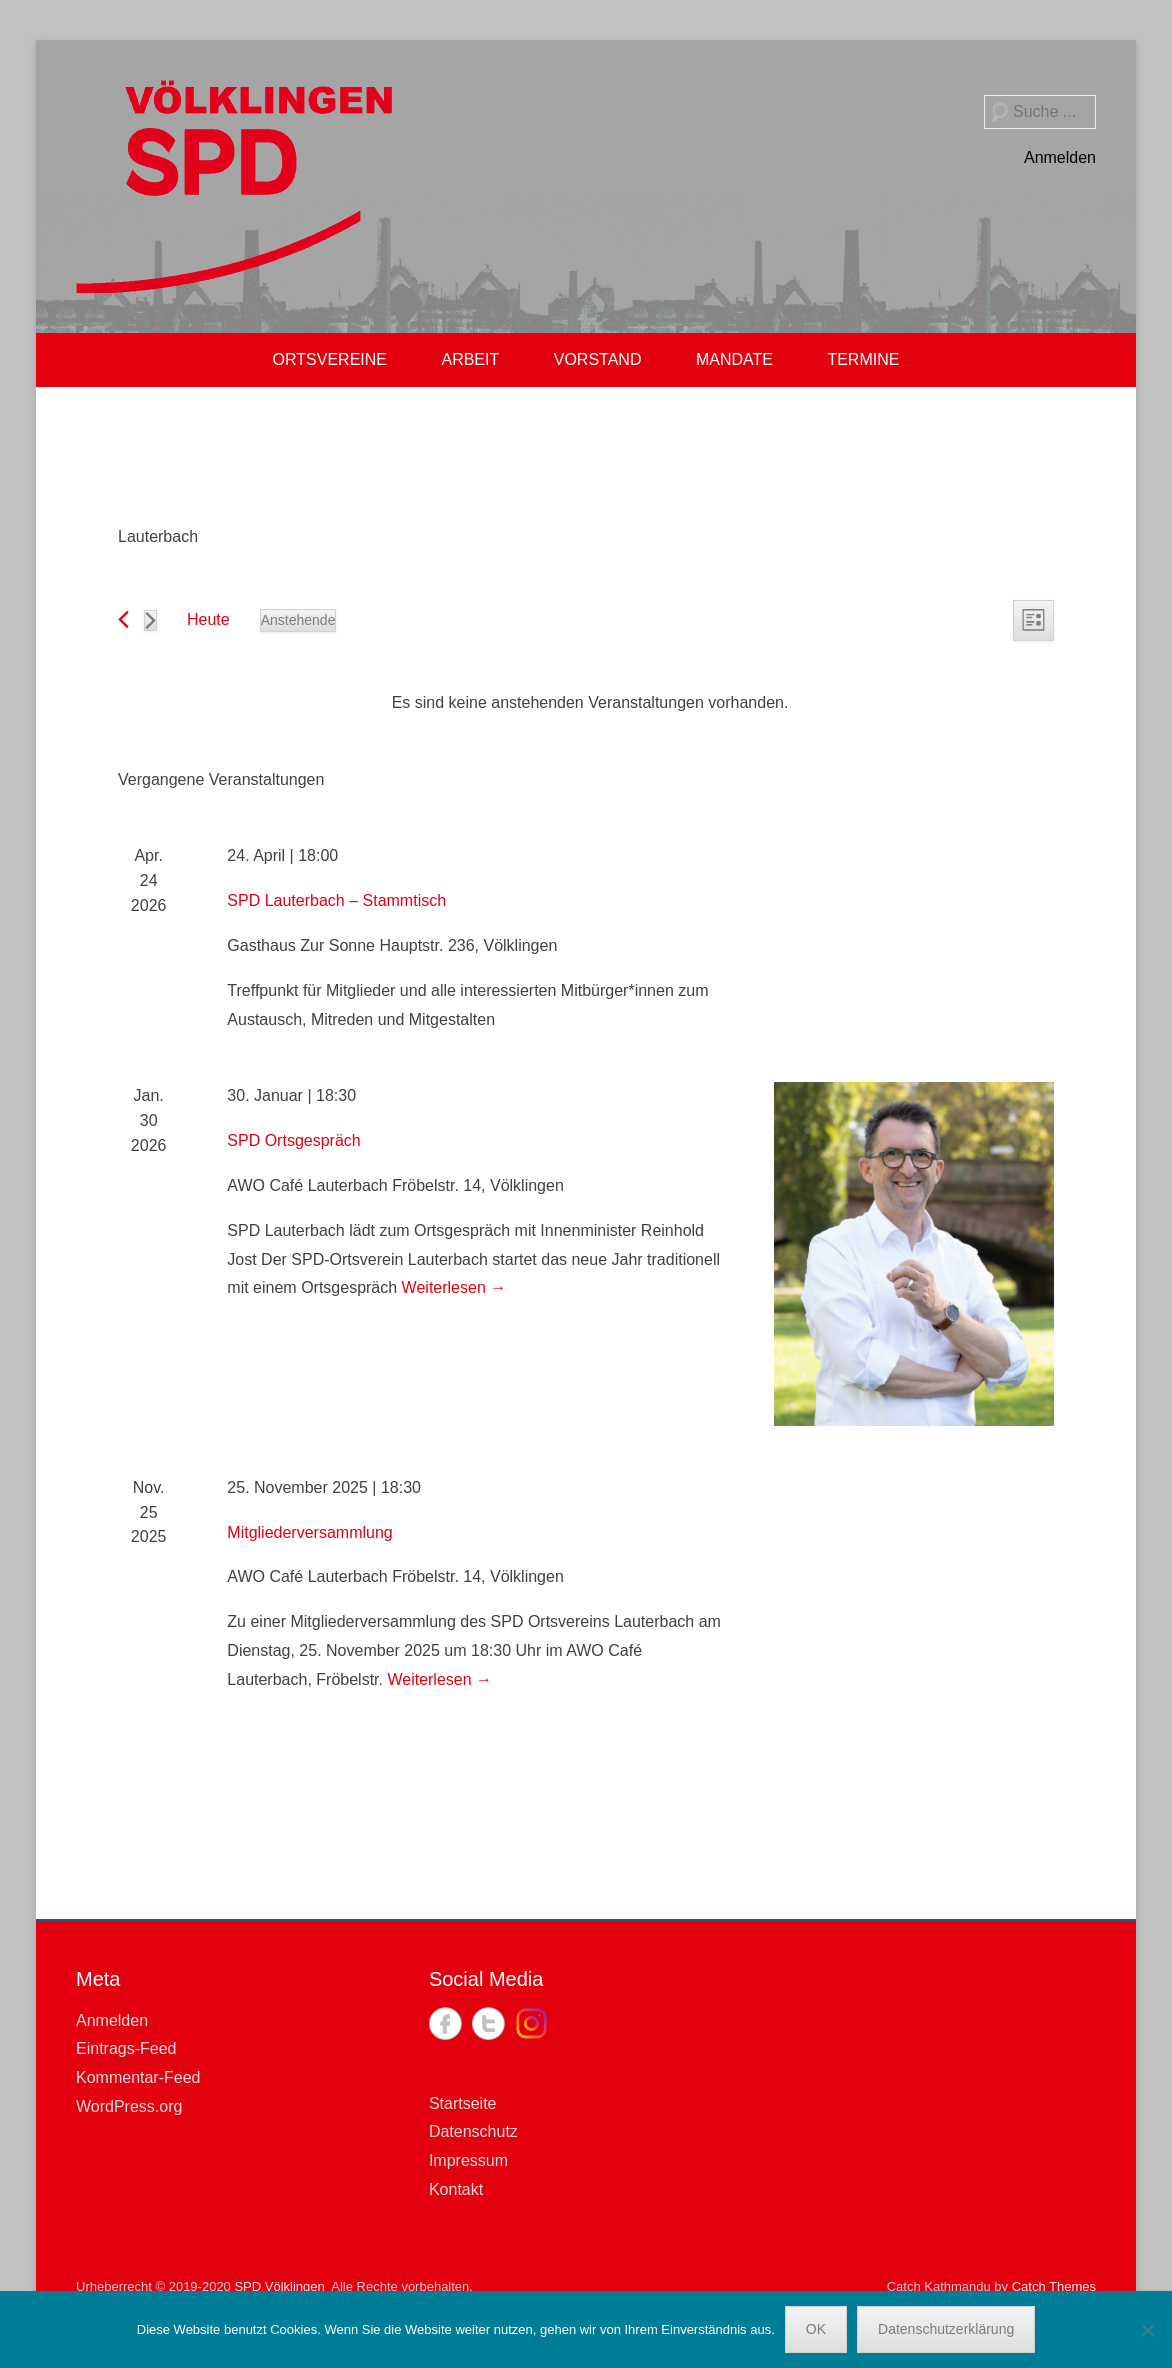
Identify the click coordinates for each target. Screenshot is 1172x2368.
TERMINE (863, 359)
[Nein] (1147, 2330)
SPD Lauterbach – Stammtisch (336, 900)
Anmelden (1060, 157)
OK (816, 2329)
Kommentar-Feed (138, 2077)
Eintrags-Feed (126, 2048)
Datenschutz (473, 2131)
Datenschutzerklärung (946, 2329)
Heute (208, 619)
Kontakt (456, 2189)
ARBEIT (470, 359)
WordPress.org (129, 2106)
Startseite (463, 2103)
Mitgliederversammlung (309, 1532)
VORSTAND (598, 359)
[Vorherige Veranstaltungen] (123, 619)
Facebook (445, 2023)
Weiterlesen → (454, 1287)
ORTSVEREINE (330, 359)
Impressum (468, 2160)
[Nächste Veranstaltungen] (150, 620)
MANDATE (734, 359)
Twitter (488, 2023)
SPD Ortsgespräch (293, 1140)
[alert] (590, 703)
